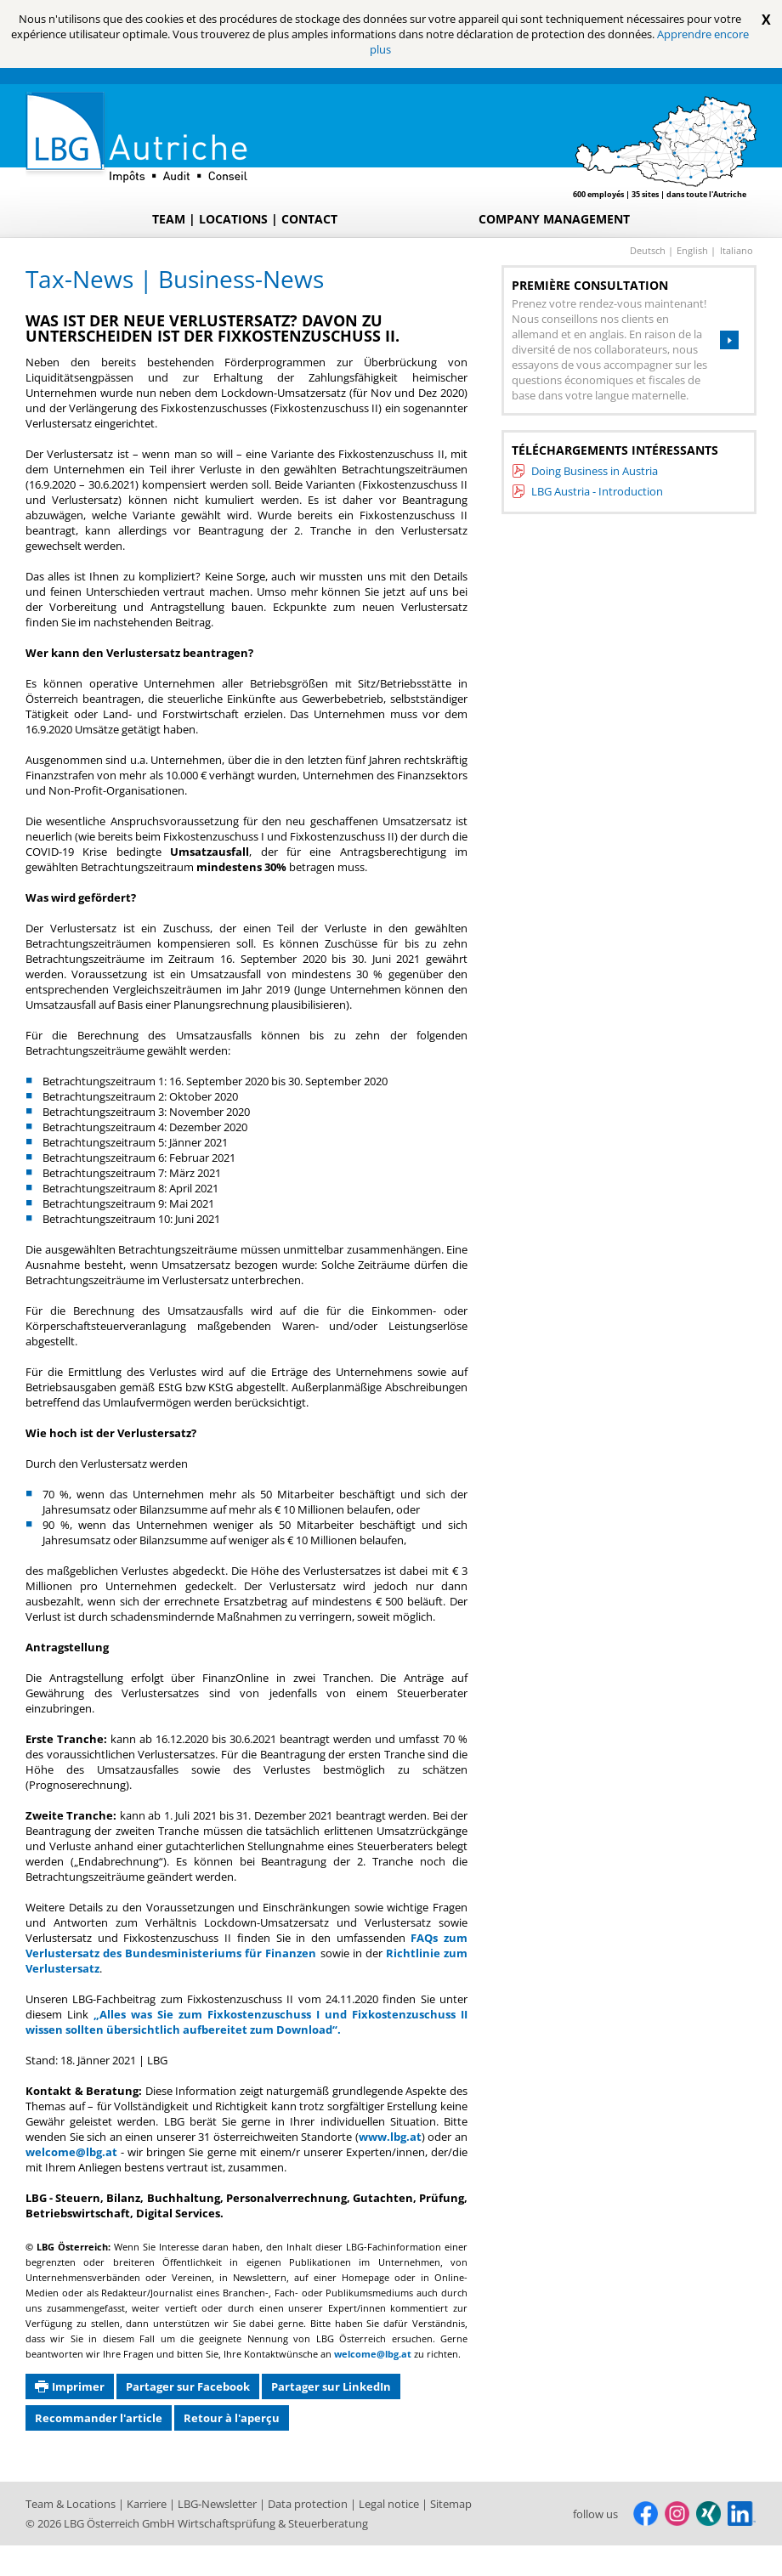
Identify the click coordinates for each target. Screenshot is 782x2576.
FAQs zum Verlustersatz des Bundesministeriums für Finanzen (247, 1945)
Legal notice (390, 2503)
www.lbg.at (390, 2136)
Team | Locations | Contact (244, 219)
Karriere (148, 2503)
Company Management (554, 219)
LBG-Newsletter (218, 2503)
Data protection (309, 2503)
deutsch (649, 250)
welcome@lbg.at (71, 2152)
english (694, 250)
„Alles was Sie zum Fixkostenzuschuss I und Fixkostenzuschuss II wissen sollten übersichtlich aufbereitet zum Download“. (247, 2022)
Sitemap (451, 2503)
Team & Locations (72, 2503)
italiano (736, 250)
